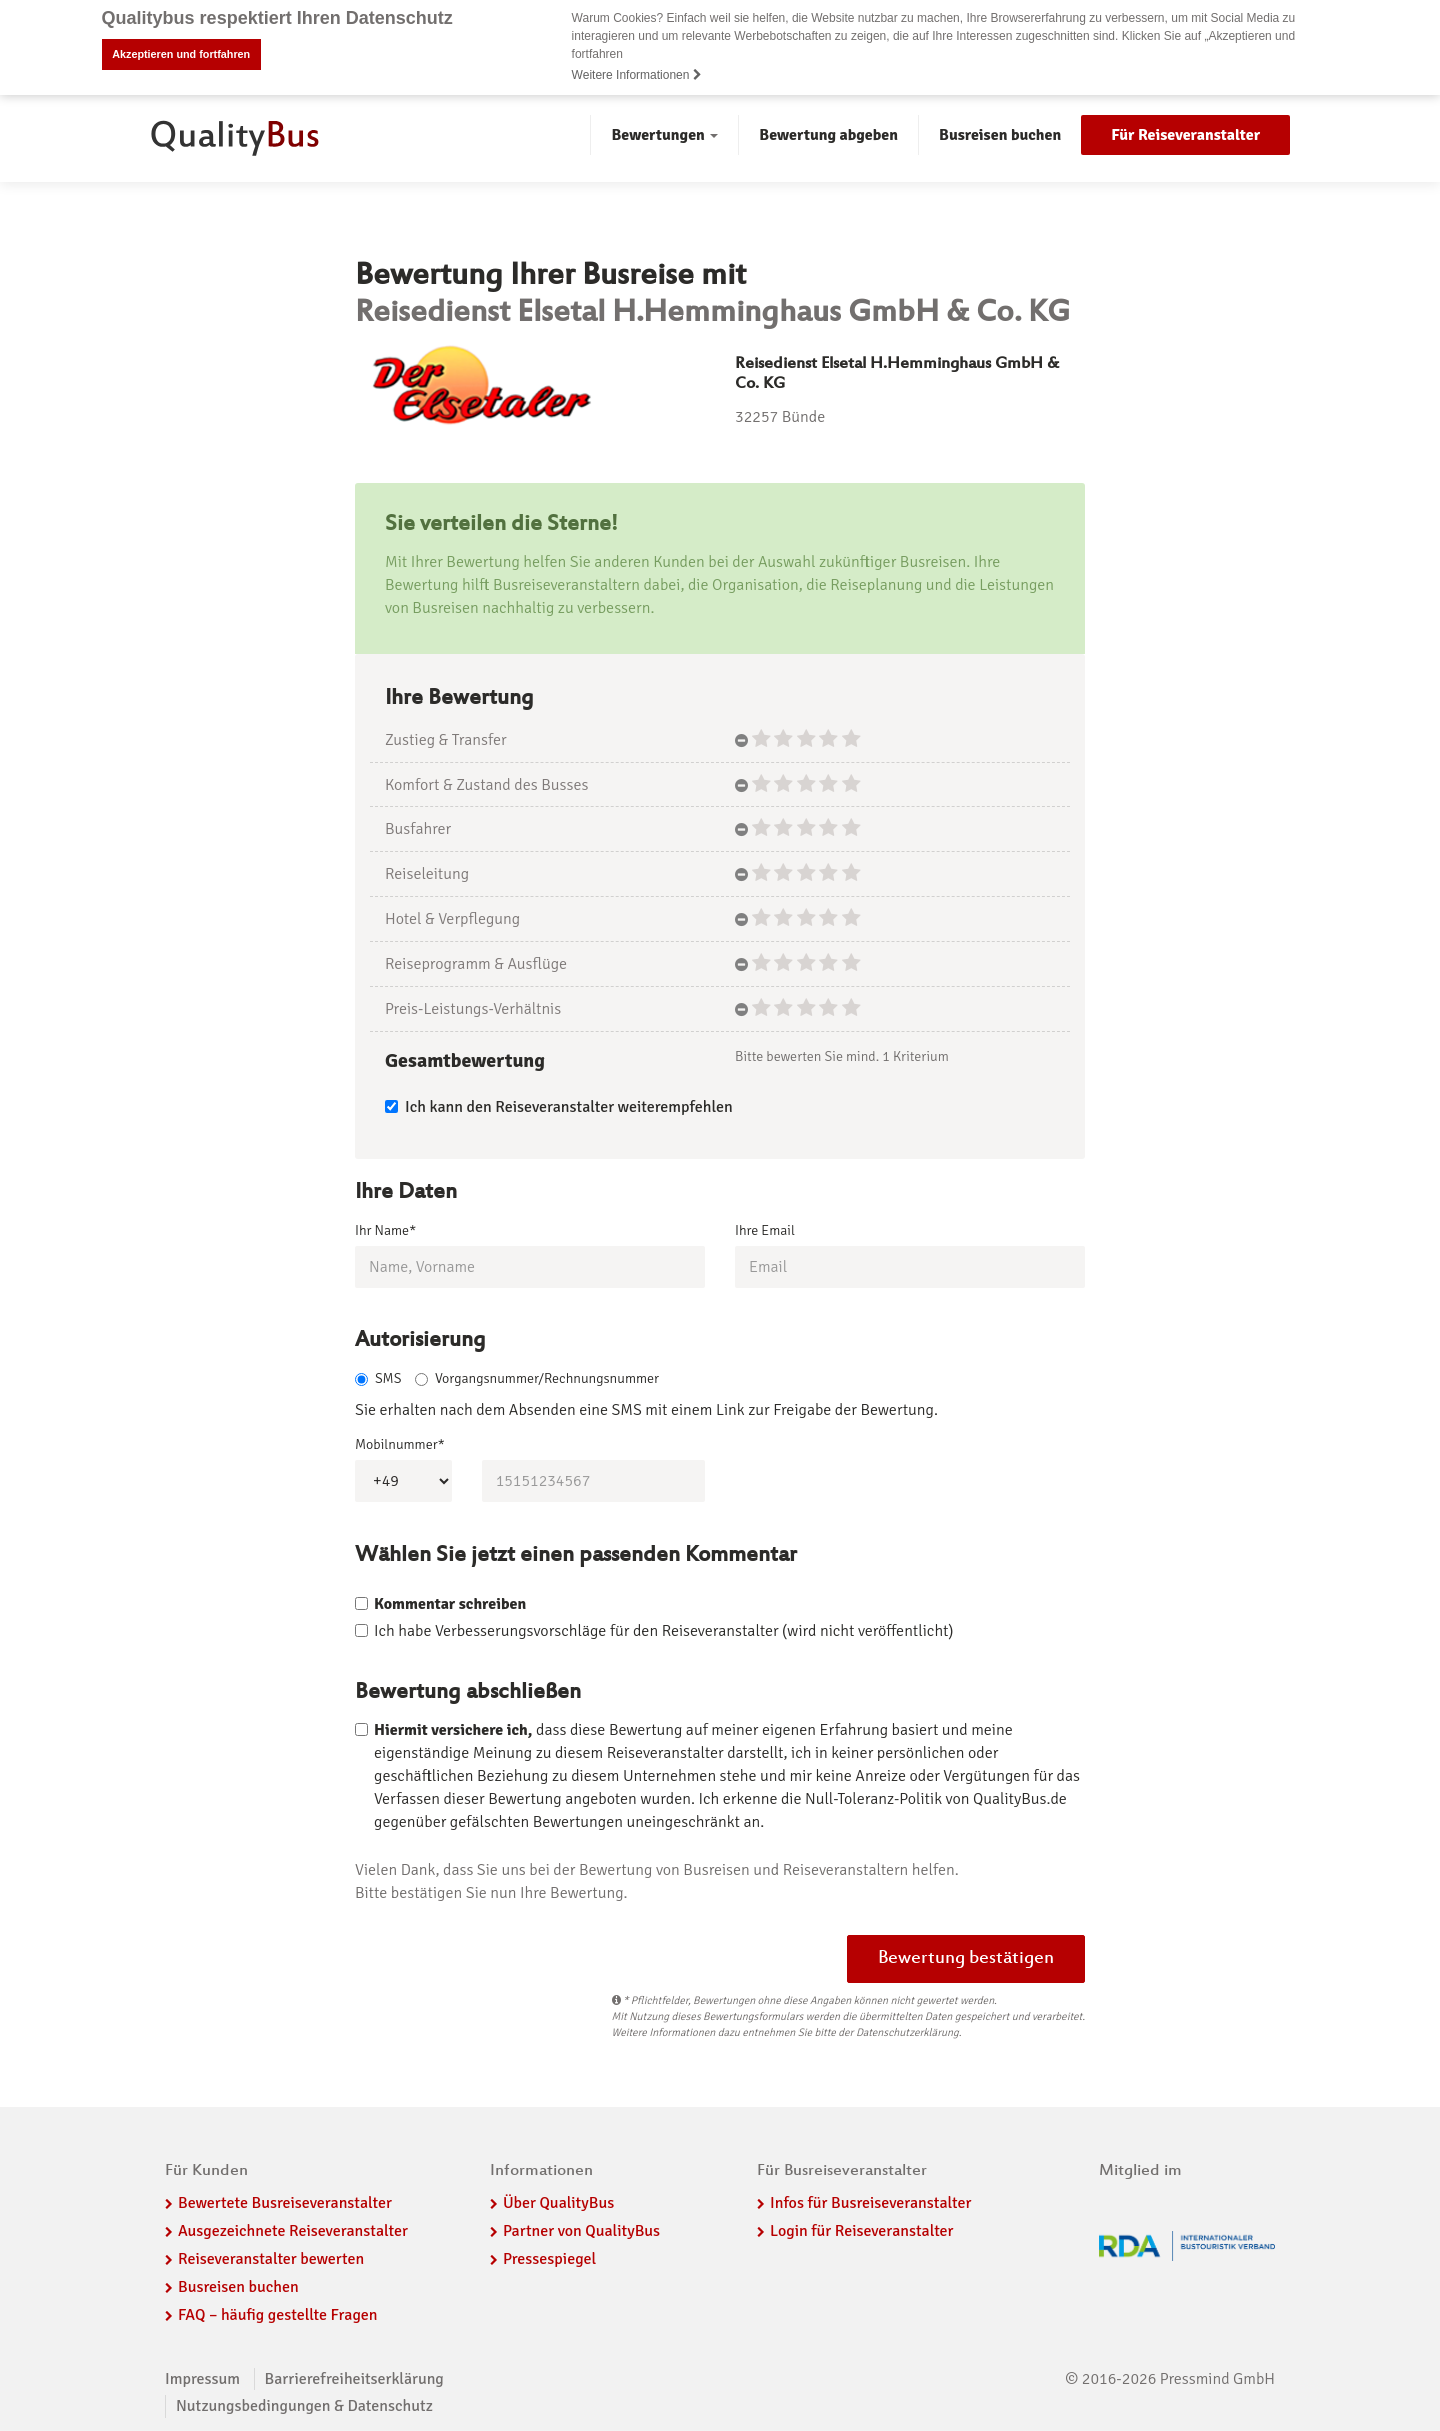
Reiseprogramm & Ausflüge (476, 964)
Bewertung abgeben (828, 135)
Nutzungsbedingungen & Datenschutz (304, 2406)
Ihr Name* (385, 1229)
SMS (378, 1378)
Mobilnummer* (400, 1444)
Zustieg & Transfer (446, 739)
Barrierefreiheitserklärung (354, 2379)
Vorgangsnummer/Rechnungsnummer (537, 1378)
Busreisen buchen (1000, 135)
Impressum (202, 2379)
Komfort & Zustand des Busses (486, 784)
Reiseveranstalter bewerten (271, 2259)
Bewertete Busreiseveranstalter (285, 2203)
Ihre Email (765, 1229)
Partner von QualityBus (581, 2231)
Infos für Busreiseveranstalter (870, 2203)
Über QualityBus (558, 2203)
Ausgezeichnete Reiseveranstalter (293, 2231)
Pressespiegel (549, 2259)
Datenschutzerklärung (907, 2032)
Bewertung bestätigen (966, 1959)
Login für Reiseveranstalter (862, 2231)
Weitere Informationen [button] (637, 75)
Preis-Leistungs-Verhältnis (473, 1008)
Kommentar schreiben (450, 1604)
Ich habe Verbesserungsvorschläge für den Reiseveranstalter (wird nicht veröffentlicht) (663, 1631)
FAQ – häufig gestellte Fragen (278, 2315)
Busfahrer (418, 829)
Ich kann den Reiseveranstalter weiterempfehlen (559, 1107)
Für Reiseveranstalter (1185, 135)
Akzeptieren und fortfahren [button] (181, 54)
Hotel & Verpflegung (452, 919)
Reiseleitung (427, 874)
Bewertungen (664, 135)
